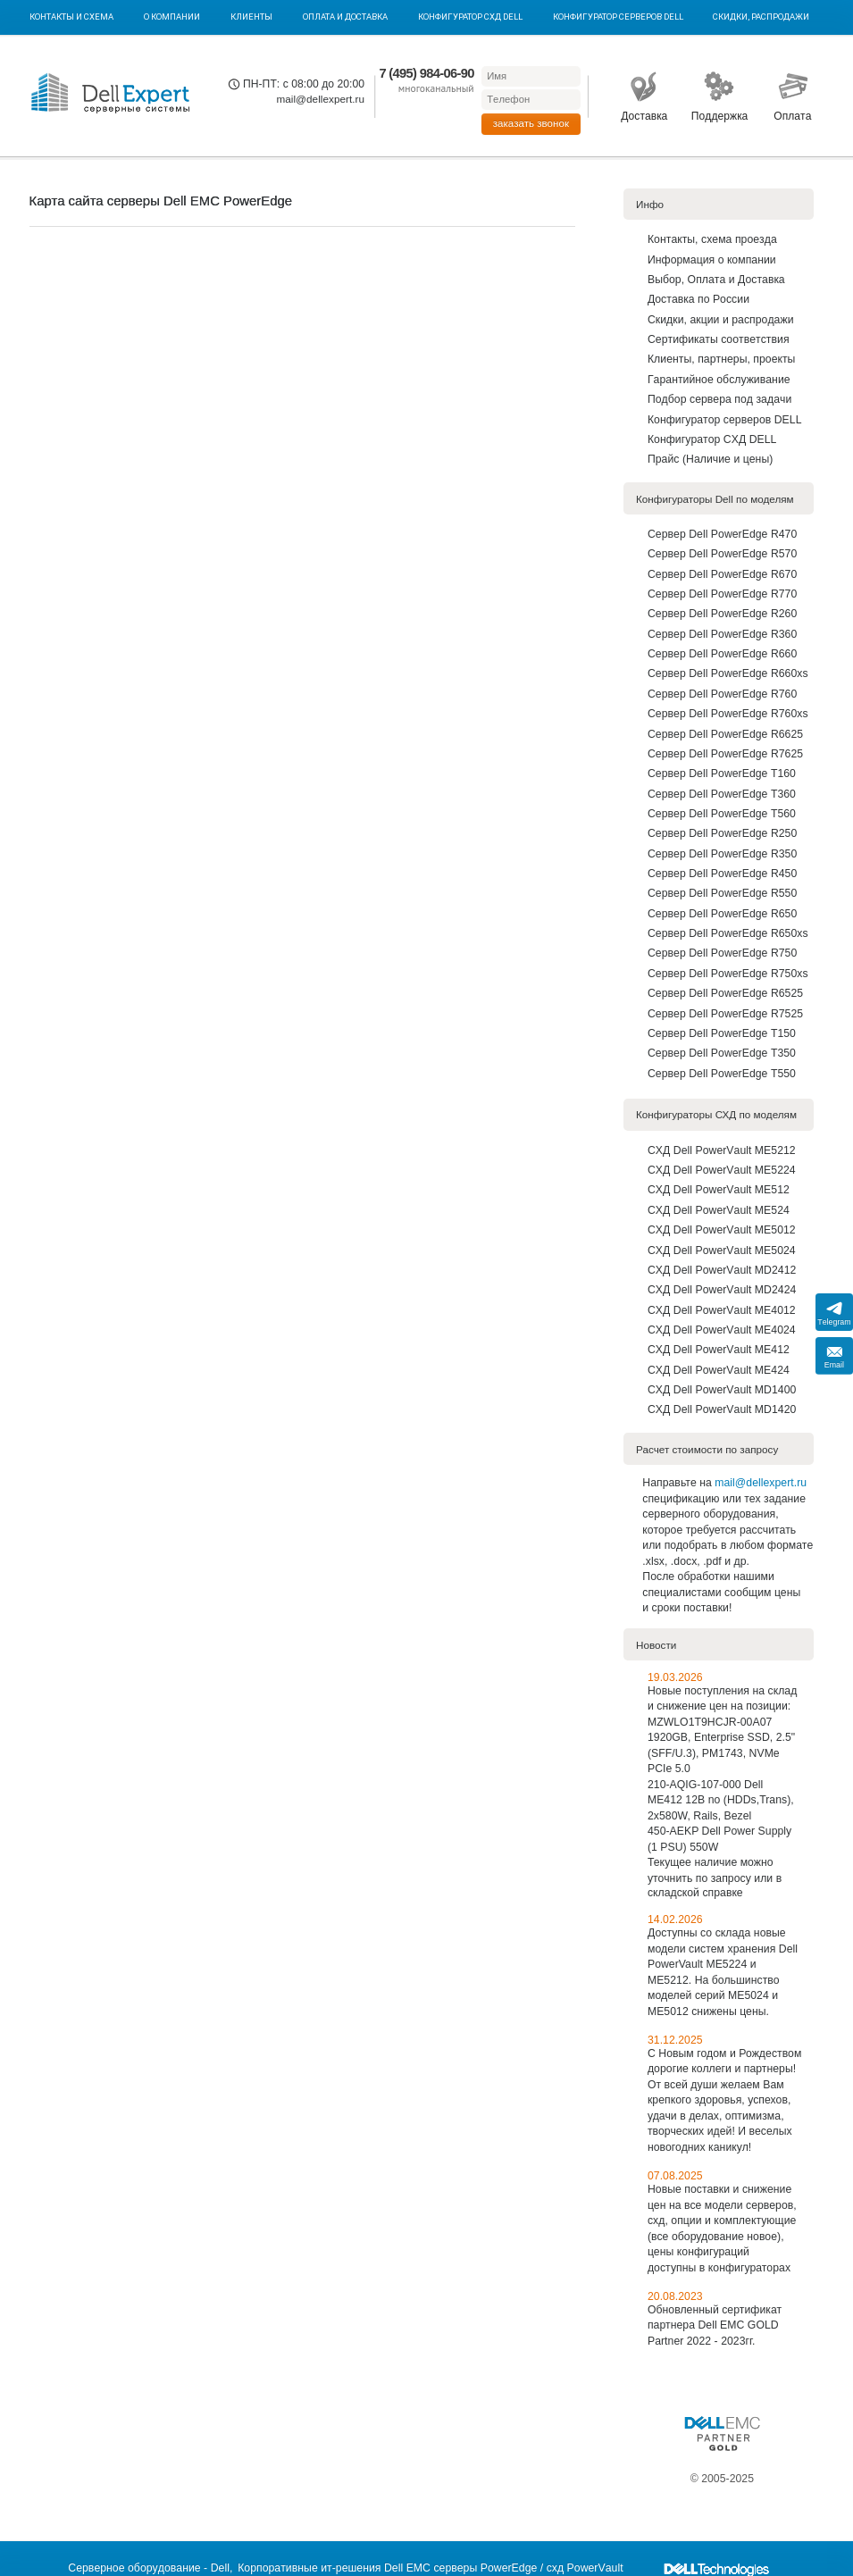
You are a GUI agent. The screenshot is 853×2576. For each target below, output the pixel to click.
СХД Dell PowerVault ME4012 (722, 1310)
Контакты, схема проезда (712, 239)
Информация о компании (712, 260)
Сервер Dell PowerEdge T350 (722, 1053)
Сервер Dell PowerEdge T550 (722, 1073)
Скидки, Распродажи (761, 16)
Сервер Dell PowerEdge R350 (722, 854)
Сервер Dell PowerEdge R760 (722, 694)
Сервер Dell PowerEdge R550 (722, 893)
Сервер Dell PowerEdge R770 (722, 594)
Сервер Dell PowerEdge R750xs (728, 973)
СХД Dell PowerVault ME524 (719, 1210)
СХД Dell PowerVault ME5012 (722, 1230)
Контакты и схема (71, 16)
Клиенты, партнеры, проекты (722, 359)
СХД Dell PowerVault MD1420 (722, 1409)
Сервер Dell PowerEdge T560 (722, 813)
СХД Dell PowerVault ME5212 (722, 1150)
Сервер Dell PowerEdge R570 (722, 554)
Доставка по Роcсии (698, 299)
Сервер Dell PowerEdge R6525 (725, 993)
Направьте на (678, 1482)
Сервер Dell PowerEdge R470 (722, 534)
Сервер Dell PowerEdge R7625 (725, 754)
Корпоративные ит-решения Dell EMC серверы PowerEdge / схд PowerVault (430, 2568)
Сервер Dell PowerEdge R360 (722, 634)
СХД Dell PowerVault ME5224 (722, 1170)
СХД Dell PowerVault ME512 (719, 1189)
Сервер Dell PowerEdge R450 (722, 873)
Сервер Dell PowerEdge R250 (722, 833)
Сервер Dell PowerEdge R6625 (725, 734)
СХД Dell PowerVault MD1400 (722, 1390)
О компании (172, 16)
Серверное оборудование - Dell (149, 2568)
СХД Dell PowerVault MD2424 (722, 1290)
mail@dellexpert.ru (320, 99)
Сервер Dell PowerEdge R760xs (728, 713)
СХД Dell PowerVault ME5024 (722, 1250)
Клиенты (251, 16)
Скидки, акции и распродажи (721, 320)
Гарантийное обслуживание (719, 379)
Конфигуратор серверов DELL (618, 16)
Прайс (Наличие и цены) (710, 459)
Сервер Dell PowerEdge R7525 (725, 1014)
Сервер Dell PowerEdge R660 (722, 654)
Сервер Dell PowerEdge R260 (722, 613)
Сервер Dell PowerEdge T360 (722, 794)
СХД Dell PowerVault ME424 (719, 1370)
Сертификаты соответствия (719, 339)
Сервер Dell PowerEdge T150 (722, 1033)
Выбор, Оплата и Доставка (716, 279)
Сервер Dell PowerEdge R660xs (728, 673)
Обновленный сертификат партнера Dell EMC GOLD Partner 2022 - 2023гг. (715, 2325)
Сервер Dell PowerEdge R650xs (728, 933)
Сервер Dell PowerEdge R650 (722, 913)
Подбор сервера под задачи (719, 399)
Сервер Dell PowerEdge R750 (722, 953)
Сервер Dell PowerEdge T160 (722, 773)
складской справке (695, 1892)
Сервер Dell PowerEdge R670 (722, 574)
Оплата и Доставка (345, 16)
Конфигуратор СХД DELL (470, 16)
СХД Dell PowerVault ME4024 (722, 1330)
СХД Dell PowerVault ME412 (719, 1349)
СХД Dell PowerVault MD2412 (722, 1270)
